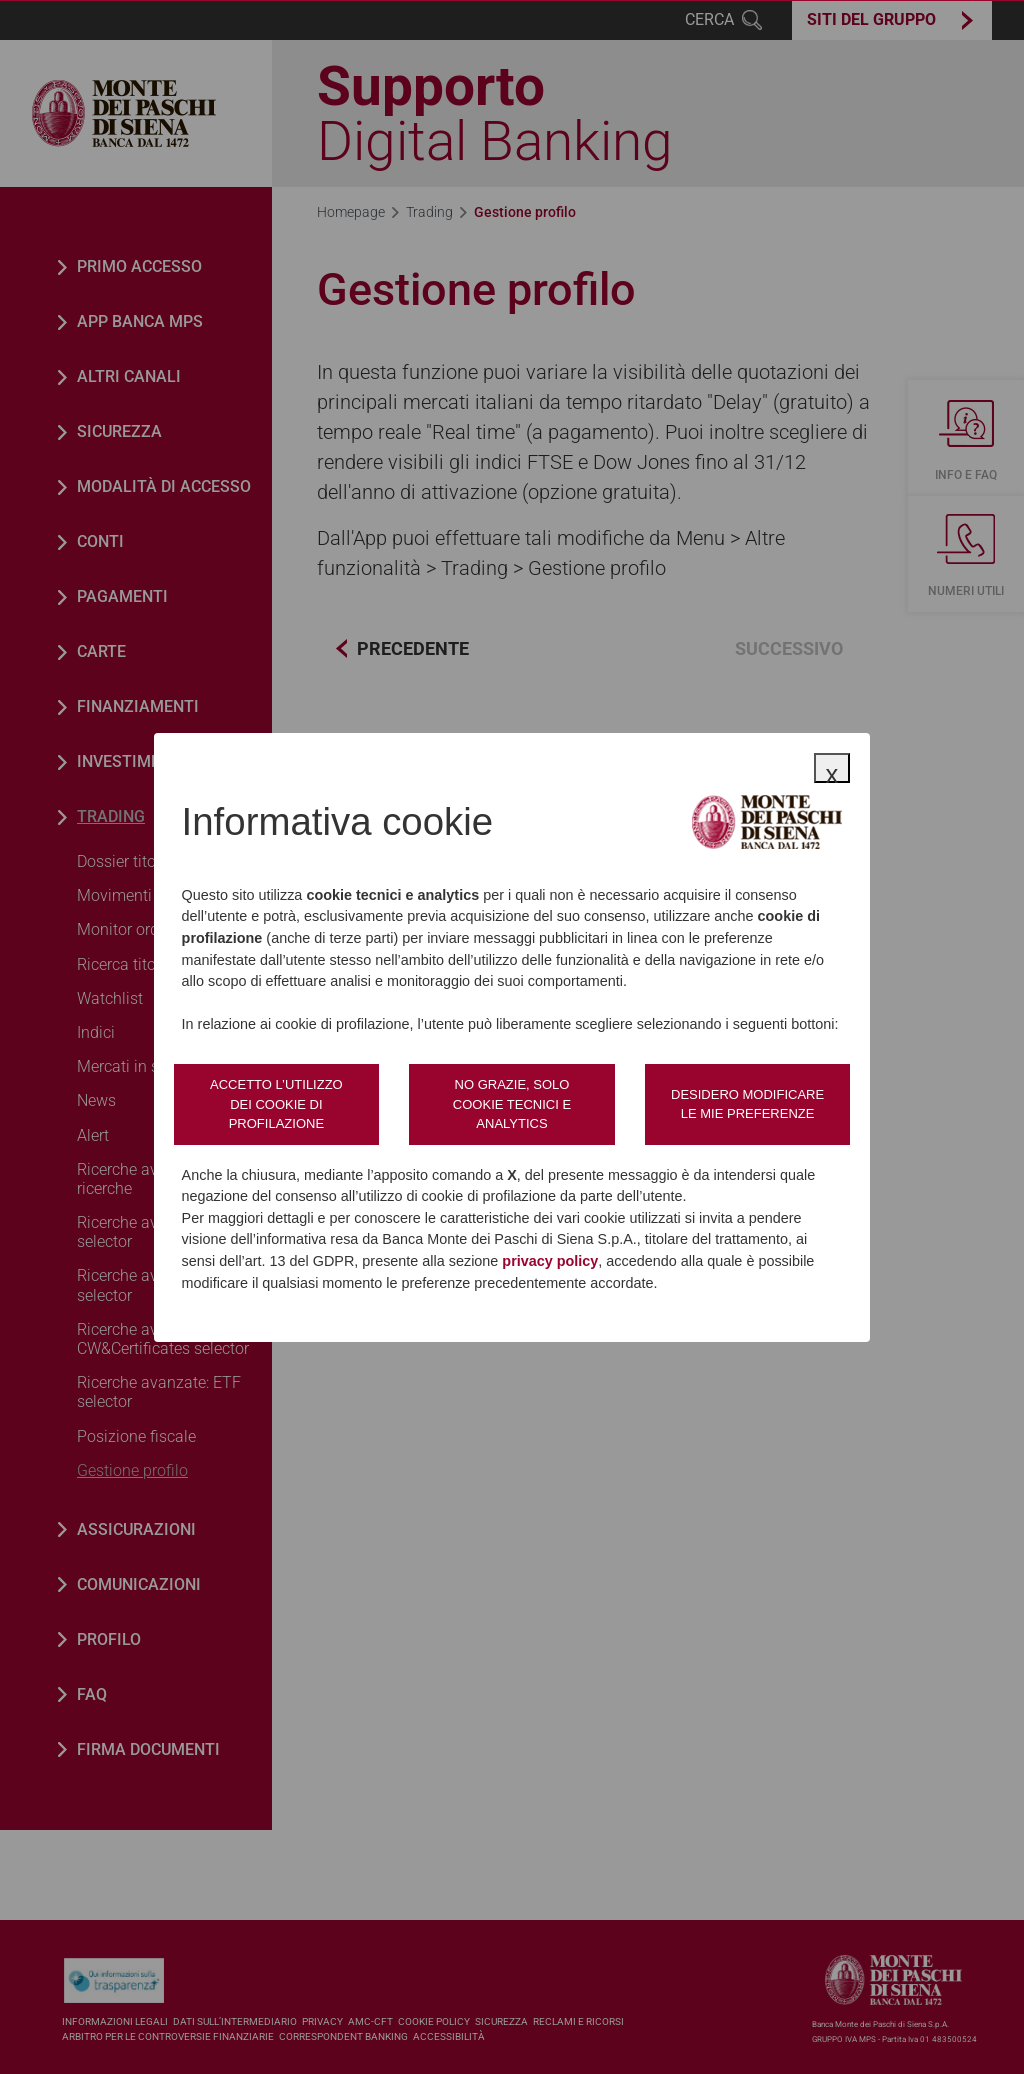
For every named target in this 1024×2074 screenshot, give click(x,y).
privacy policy (550, 1261)
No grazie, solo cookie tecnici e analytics (512, 1104)
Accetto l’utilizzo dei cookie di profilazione (276, 1104)
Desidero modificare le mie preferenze (747, 1104)
